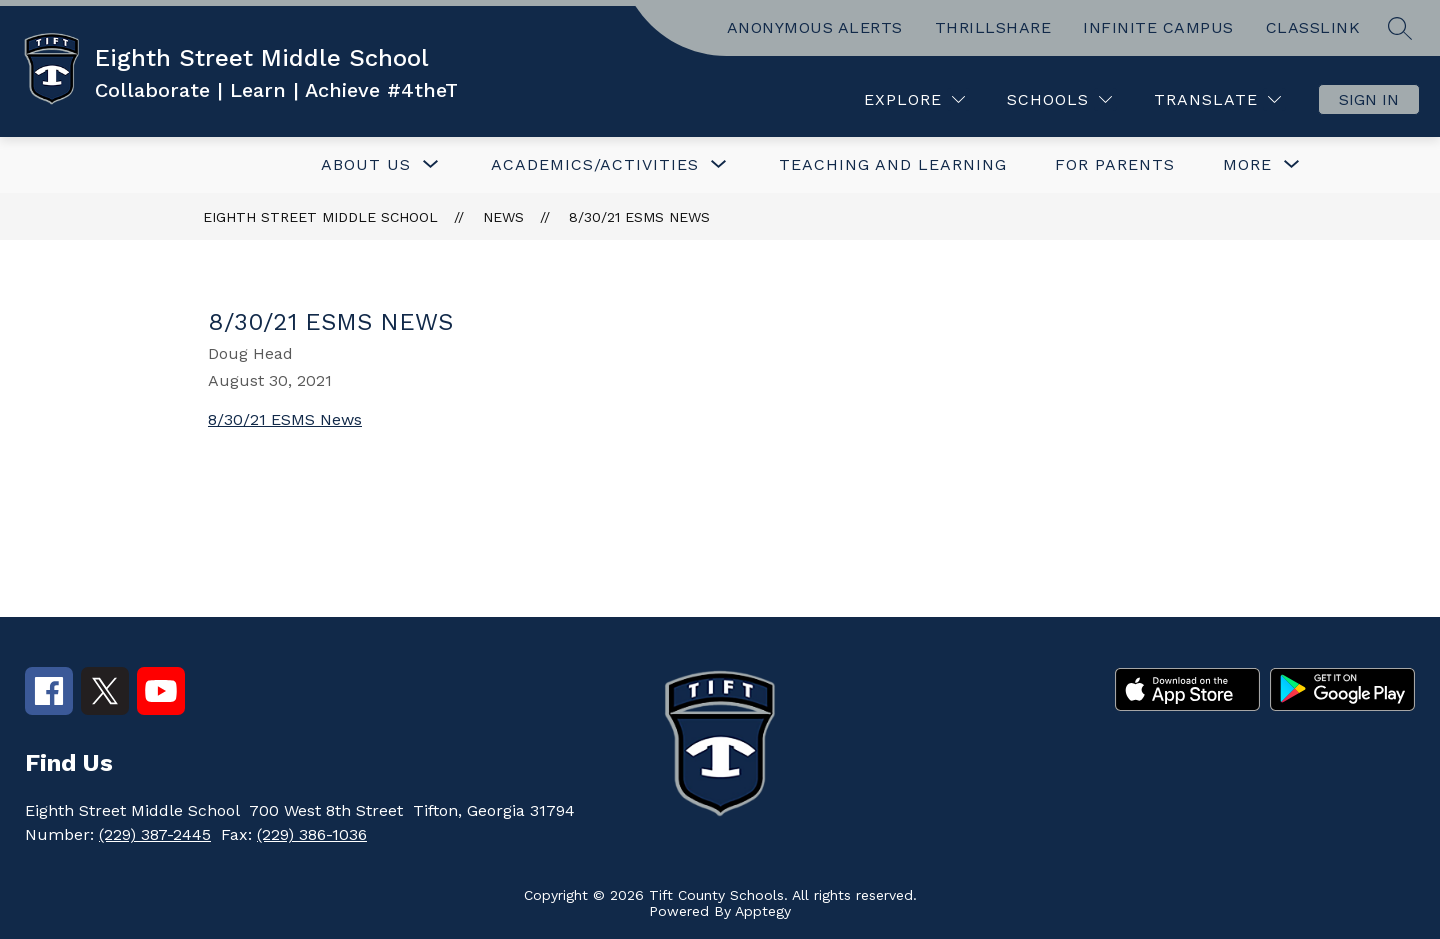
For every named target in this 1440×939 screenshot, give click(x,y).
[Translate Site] (1217, 99)
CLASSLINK (1313, 27)
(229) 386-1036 (312, 834)
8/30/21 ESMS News (639, 217)
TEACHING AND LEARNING (893, 164)
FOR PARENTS (1115, 164)
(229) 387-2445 (155, 834)
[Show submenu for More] (1247, 165)
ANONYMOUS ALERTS (815, 27)
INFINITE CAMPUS (1158, 27)
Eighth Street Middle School (320, 217)
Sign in (1369, 99)
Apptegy (763, 911)
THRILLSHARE (993, 27)
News (503, 217)
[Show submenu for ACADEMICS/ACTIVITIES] (595, 165)
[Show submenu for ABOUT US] (366, 165)
